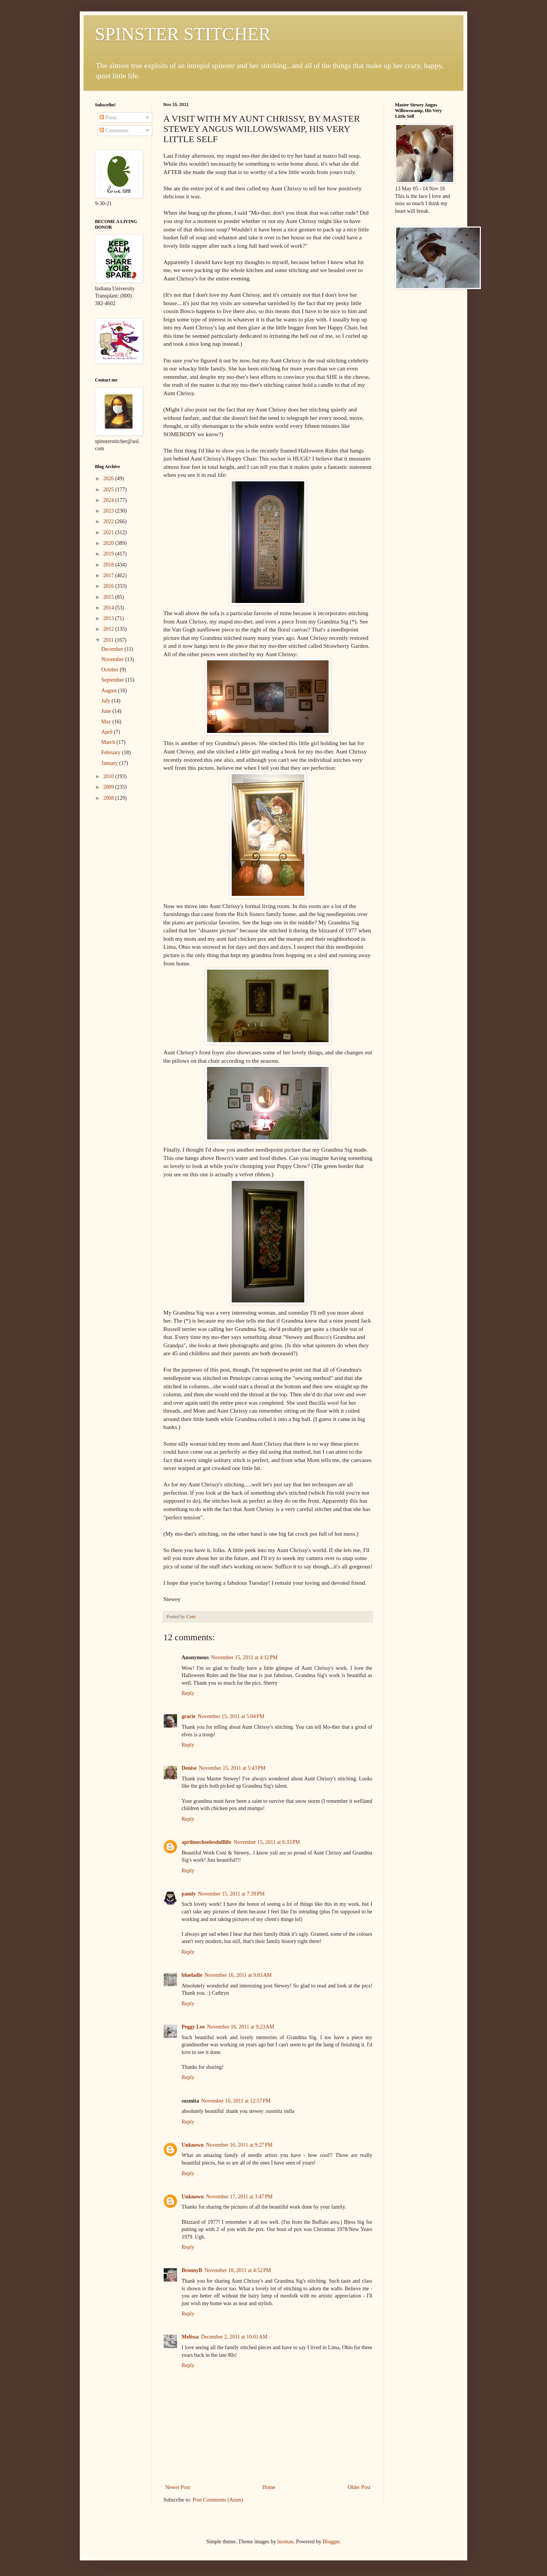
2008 (109, 798)
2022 (109, 521)
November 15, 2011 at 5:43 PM (232, 1768)
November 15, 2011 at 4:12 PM (244, 1657)
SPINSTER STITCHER (183, 34)
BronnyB (192, 2270)
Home (268, 2487)
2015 (109, 597)
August (109, 690)
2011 (109, 640)
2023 (109, 511)
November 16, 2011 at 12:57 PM (235, 2101)
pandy (189, 1894)
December (113, 649)
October (110, 669)
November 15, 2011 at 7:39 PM (231, 1894)
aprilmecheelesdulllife (206, 1842)
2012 (109, 629)
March (109, 742)
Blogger (331, 2541)
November (113, 659)
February (111, 752)
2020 (109, 543)
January (110, 763)
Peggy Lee (193, 2027)
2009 (109, 787)
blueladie (192, 1975)
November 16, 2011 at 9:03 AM (238, 1975)
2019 (109, 554)
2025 (109, 489)
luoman (285, 2541)
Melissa (190, 2337)
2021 (109, 532)
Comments (114, 130)
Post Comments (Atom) (218, 2500)
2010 (109, 776)
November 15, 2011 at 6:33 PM (267, 1842)
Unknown (193, 2145)
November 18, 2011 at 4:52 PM (237, 2270)
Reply (188, 1693)
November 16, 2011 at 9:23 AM (240, 2027)
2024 (109, 500)
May (106, 722)
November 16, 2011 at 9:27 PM (239, 2145)
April (107, 732)
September (113, 680)
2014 (109, 608)
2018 (109, 565)
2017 (109, 575)
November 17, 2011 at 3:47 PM (239, 2196)
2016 (109, 586)
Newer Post (177, 2487)
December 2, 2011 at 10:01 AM (234, 2337)
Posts (108, 117)
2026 (109, 478)
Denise (189, 1768)
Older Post (359, 2487)
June (106, 711)
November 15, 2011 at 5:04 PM (231, 1716)
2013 (109, 618)
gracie (189, 1716)
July (106, 701)
